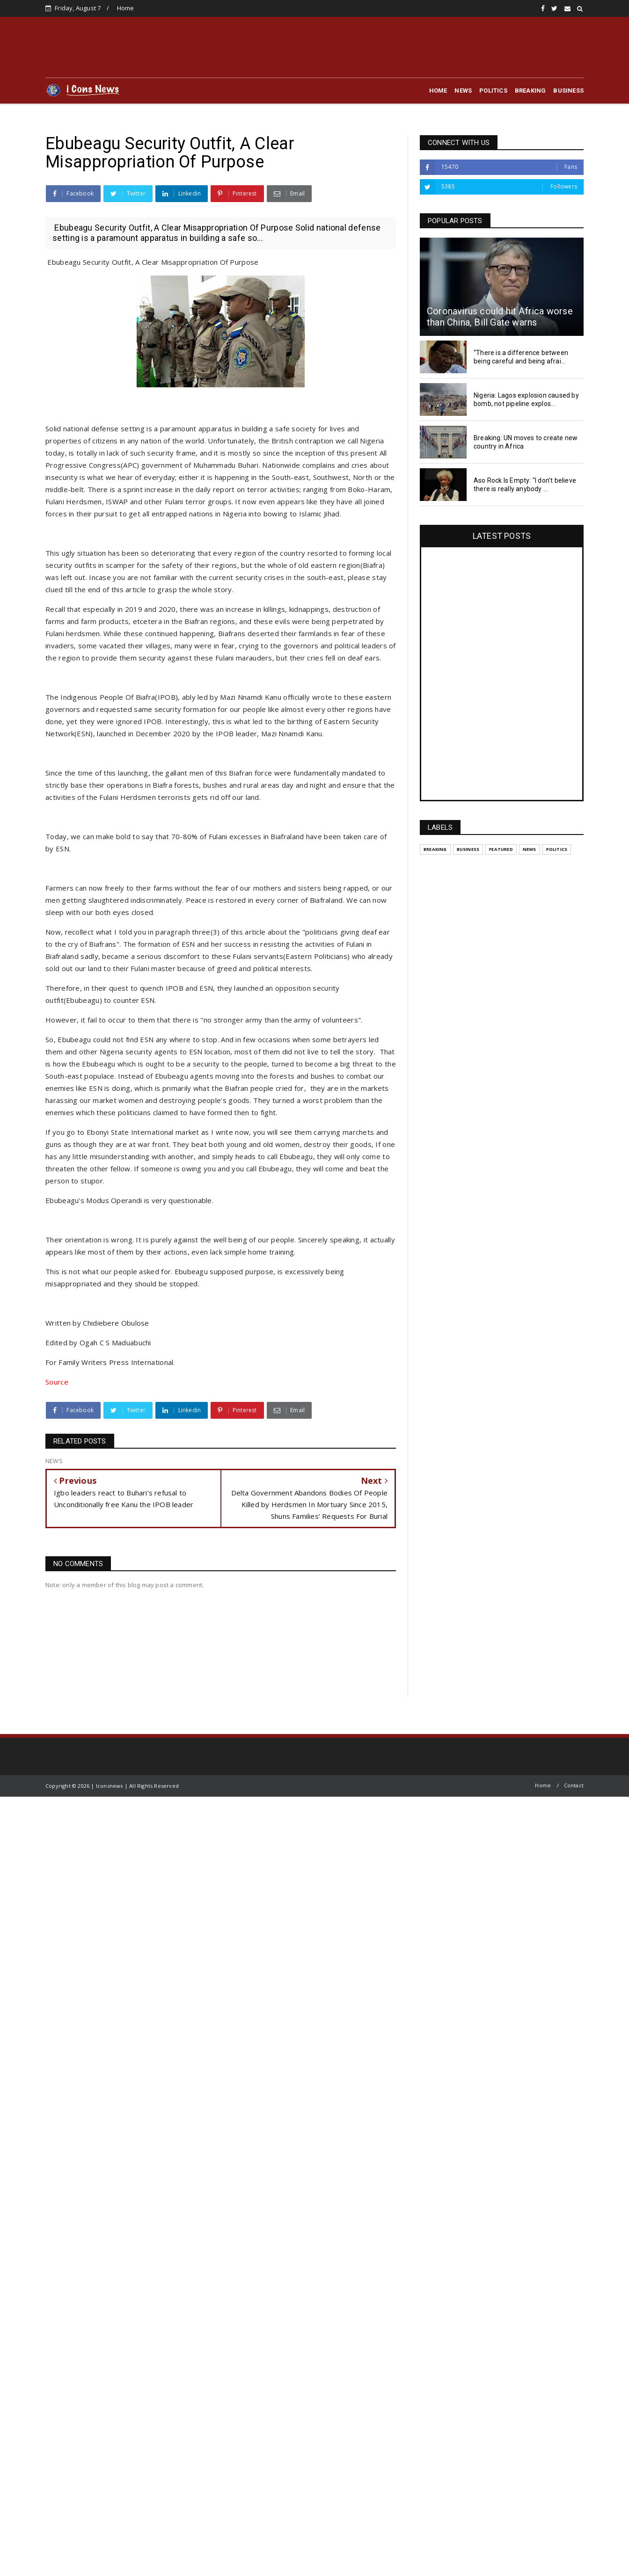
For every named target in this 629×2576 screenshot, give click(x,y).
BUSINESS (568, 90)
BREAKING (530, 90)
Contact (574, 1785)
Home (125, 8)
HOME (438, 90)
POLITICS (493, 90)
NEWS (463, 90)
